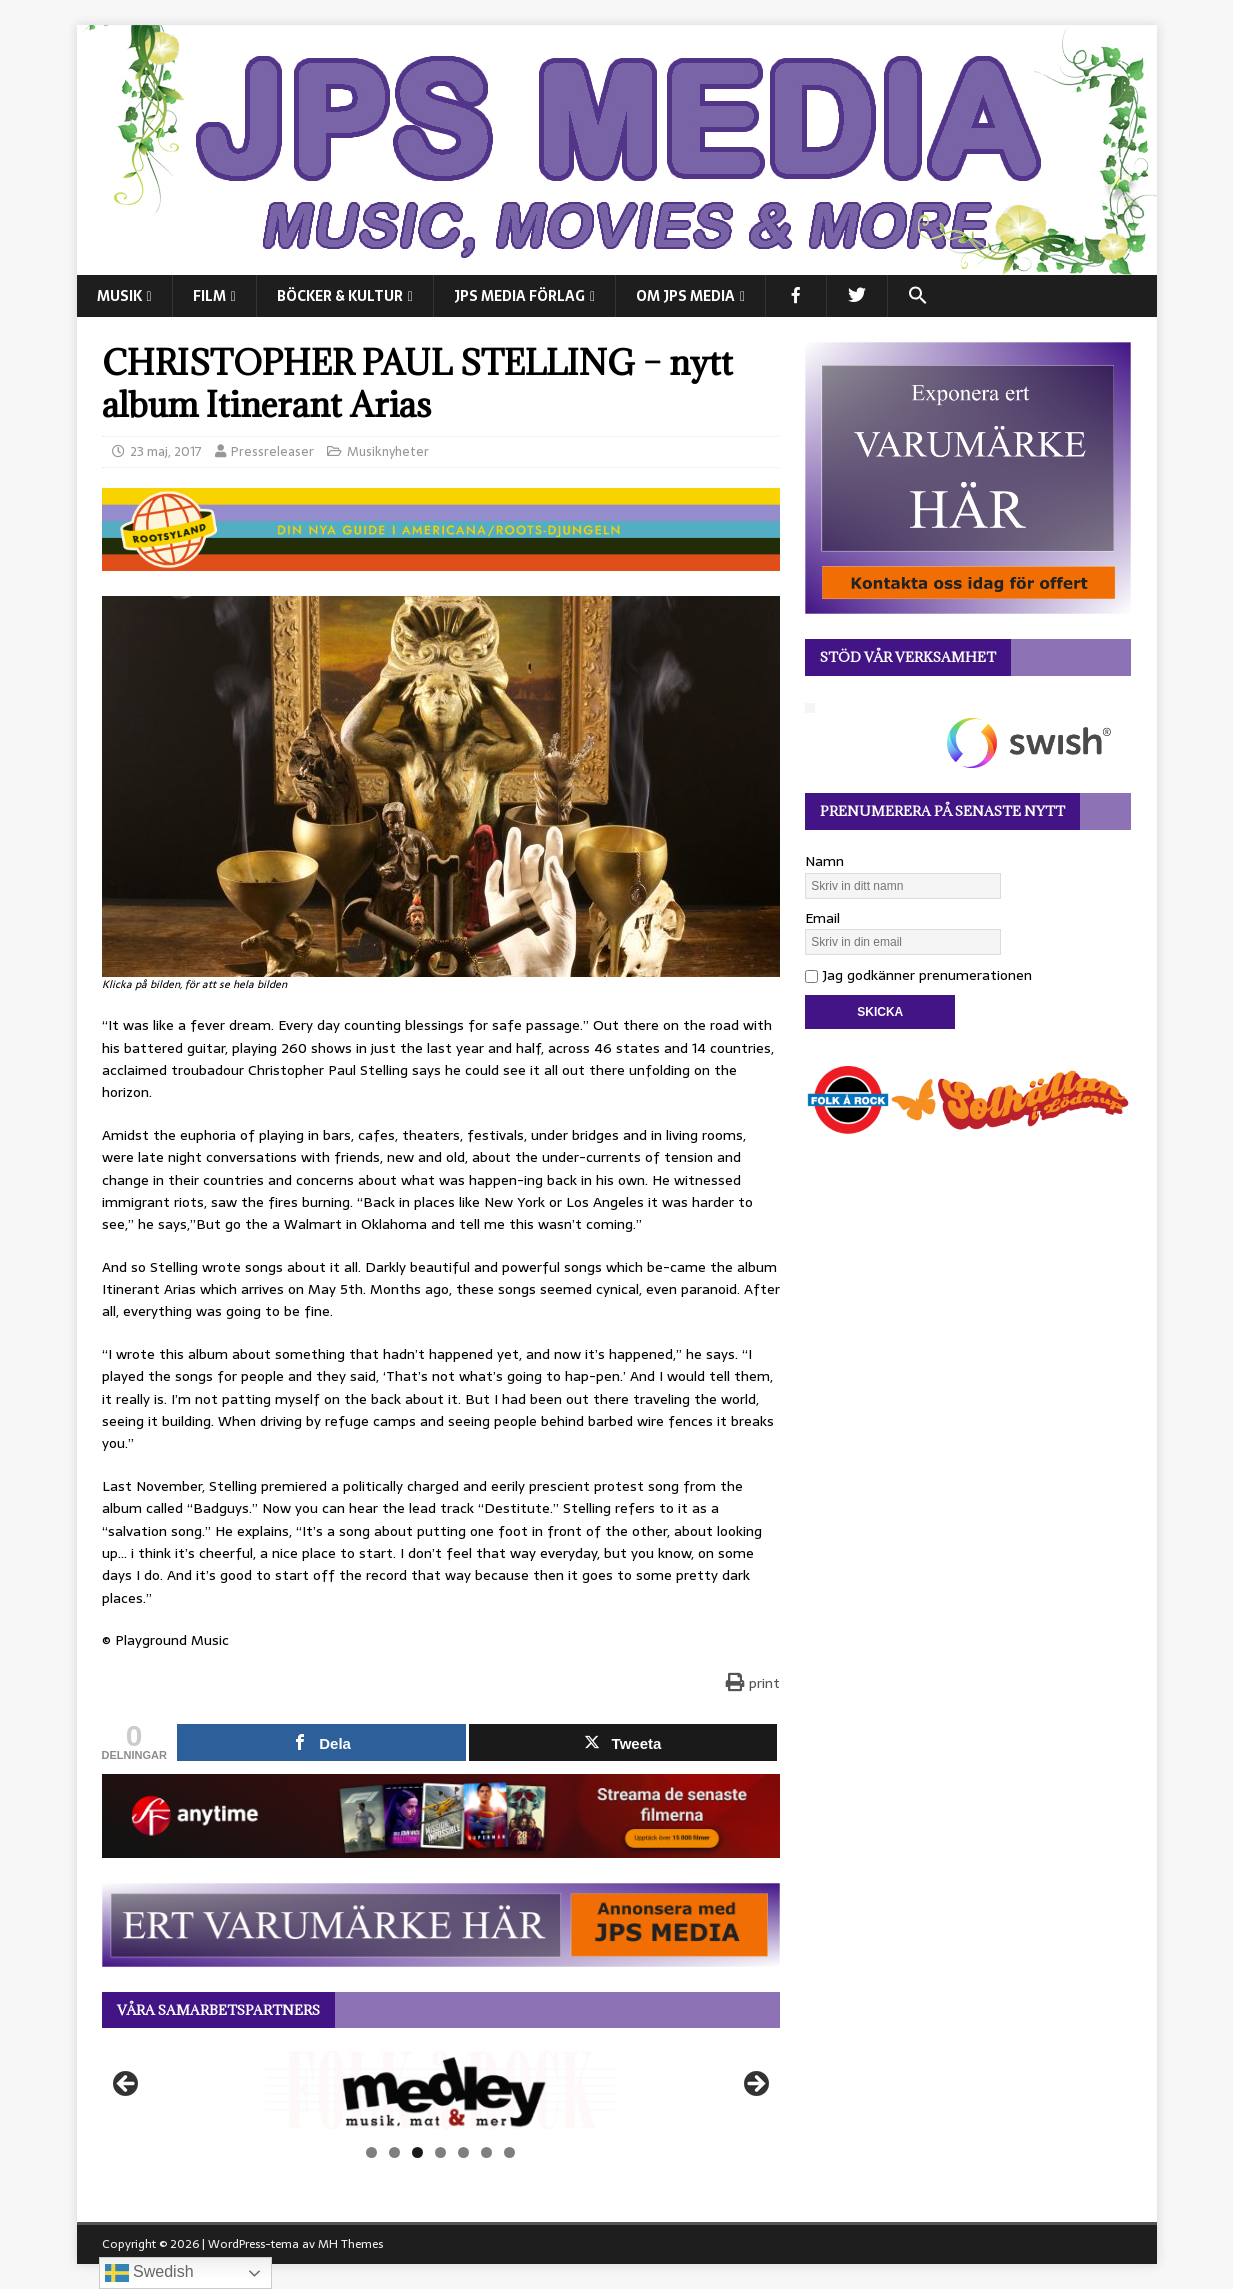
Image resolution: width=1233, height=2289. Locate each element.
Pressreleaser (272, 451)
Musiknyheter (388, 451)
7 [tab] (509, 2152)
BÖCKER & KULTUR (340, 296)
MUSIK (119, 296)
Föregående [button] (127, 2085)
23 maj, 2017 (166, 451)
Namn (824, 861)
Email (822, 918)
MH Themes (350, 2244)
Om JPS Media (685, 296)
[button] (917, 296)
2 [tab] (394, 2152)
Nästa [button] (755, 2085)
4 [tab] (440, 2152)
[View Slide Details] (441, 2090)
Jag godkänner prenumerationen (918, 975)
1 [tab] (371, 2152)
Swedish (149, 2273)
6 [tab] (486, 2152)
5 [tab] (463, 2152)
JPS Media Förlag (519, 296)
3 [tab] (417, 2152)
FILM (209, 296)
